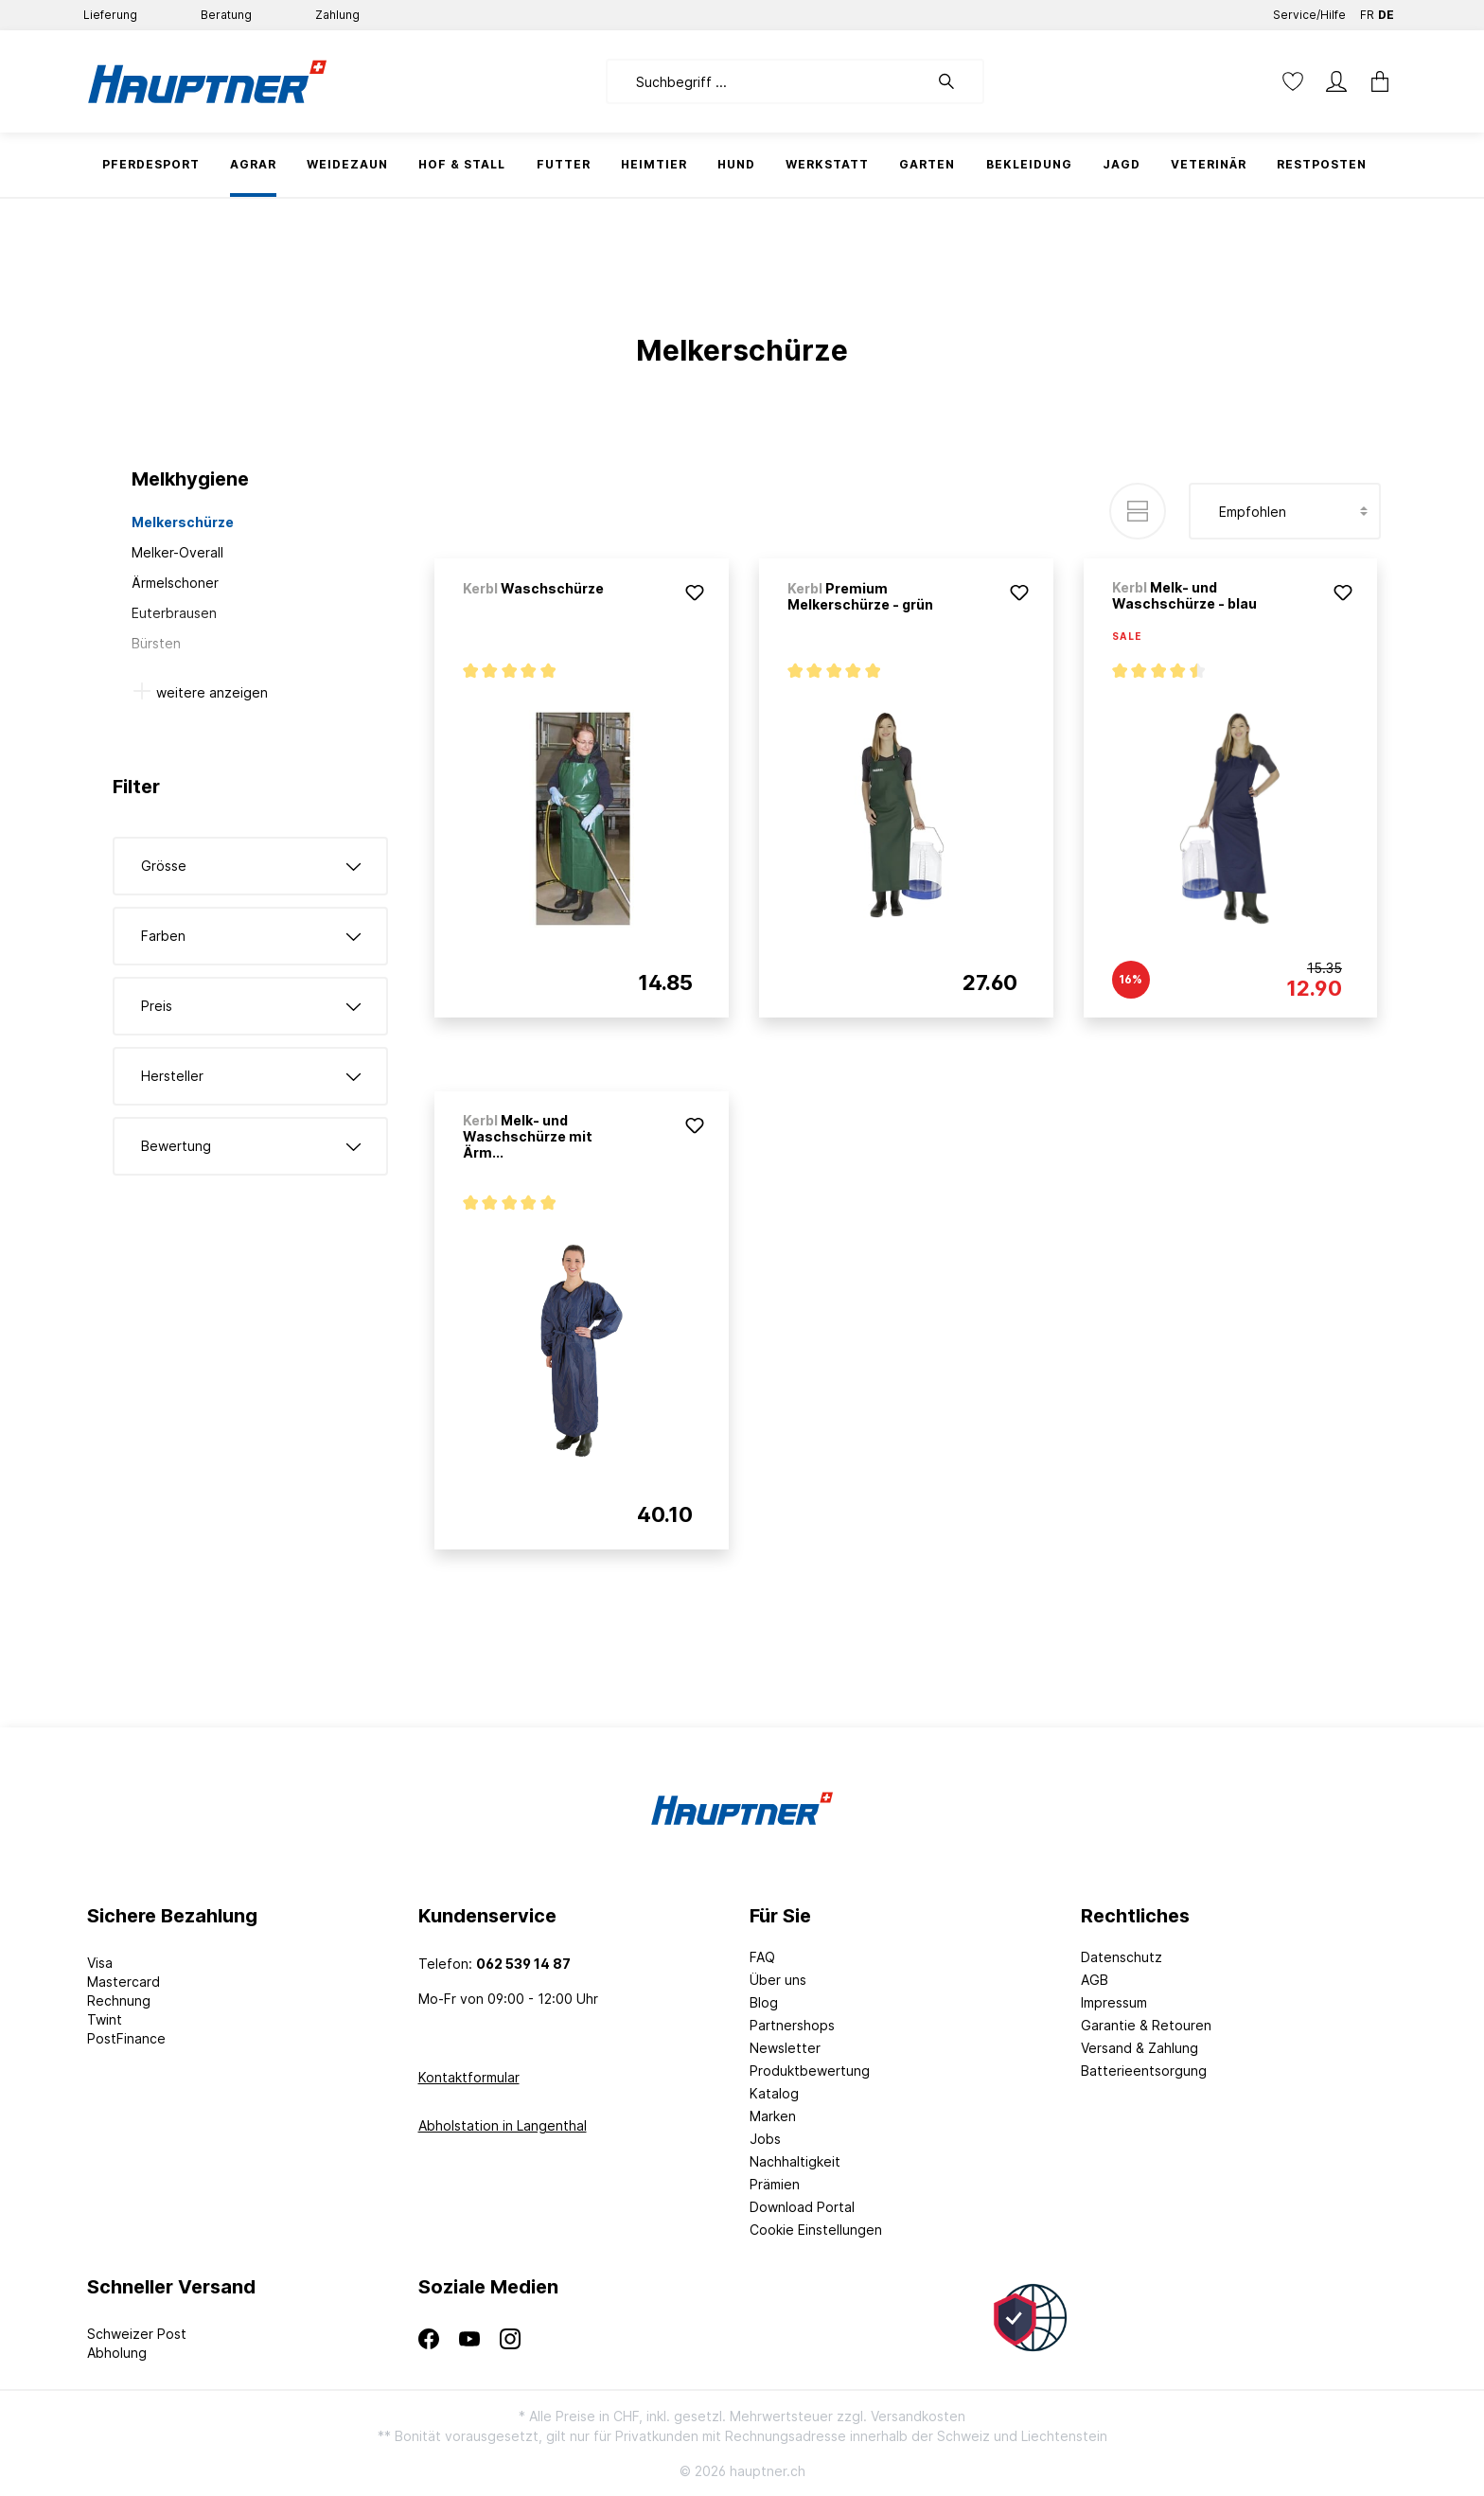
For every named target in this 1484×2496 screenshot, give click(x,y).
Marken (773, 2116)
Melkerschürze (183, 522)
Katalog (774, 2093)
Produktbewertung (810, 2070)
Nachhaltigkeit (795, 2161)
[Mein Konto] (1336, 81)
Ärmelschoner (175, 583)
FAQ (762, 1957)
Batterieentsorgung (1144, 2070)
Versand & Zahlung (1139, 2048)
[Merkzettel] (1293, 81)
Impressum (1114, 2002)
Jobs (765, 2139)
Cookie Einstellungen (816, 2230)
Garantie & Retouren (1146, 2025)
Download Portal (802, 2207)
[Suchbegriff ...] (767, 81)
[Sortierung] (1285, 511)
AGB (1094, 1980)
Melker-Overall (177, 552)
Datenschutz (1121, 1957)
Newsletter (785, 2048)
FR (1367, 11)
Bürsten (156, 643)
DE (1386, 11)
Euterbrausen (174, 613)
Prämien (775, 2184)
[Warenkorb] (1374, 81)
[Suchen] (956, 81)
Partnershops (792, 2025)
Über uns (778, 1980)
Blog (764, 2002)
